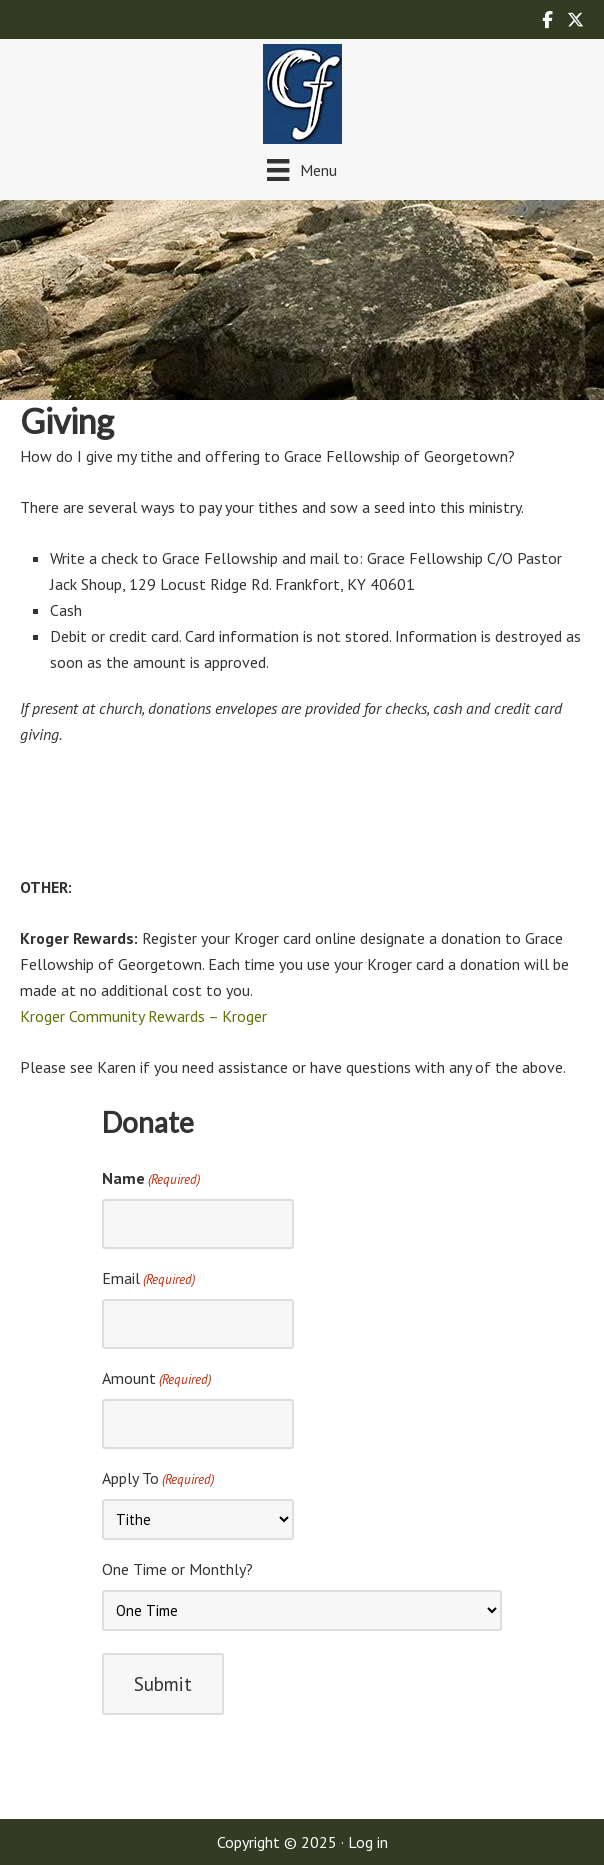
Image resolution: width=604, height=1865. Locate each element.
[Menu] (301, 169)
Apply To (158, 1479)
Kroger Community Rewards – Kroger (143, 1016)
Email (148, 1279)
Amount (156, 1379)
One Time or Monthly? (177, 1569)
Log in (368, 1842)
